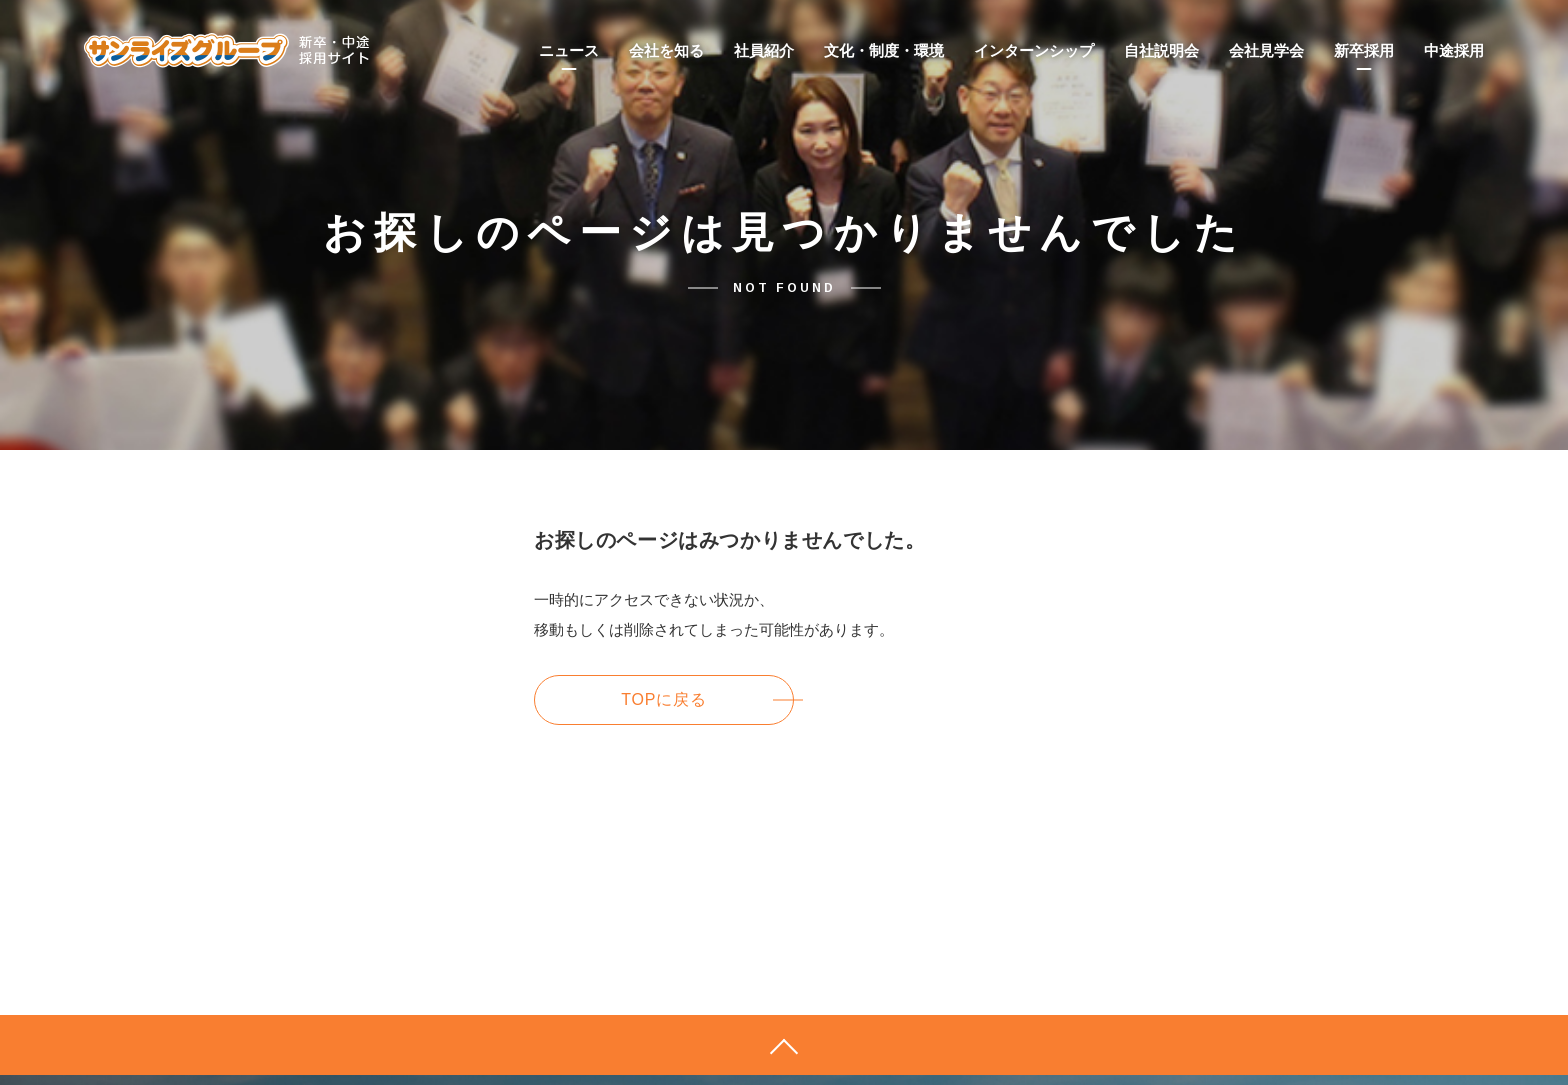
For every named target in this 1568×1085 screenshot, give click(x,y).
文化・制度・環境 (884, 50)
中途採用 (1454, 50)
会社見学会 (1266, 50)
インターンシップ (1034, 50)
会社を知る (666, 50)
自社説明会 (1161, 50)
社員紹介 (764, 50)
